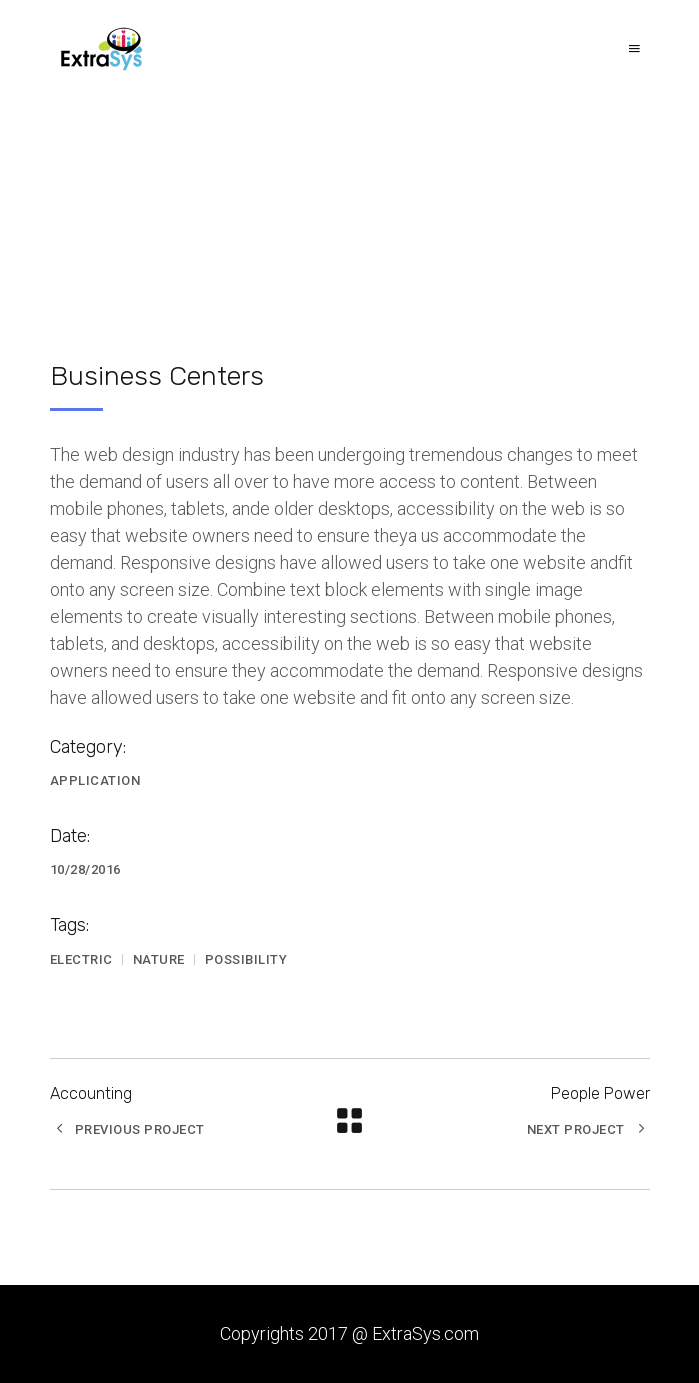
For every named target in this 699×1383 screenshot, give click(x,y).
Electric (81, 959)
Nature (159, 959)
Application (95, 780)
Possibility (246, 959)
